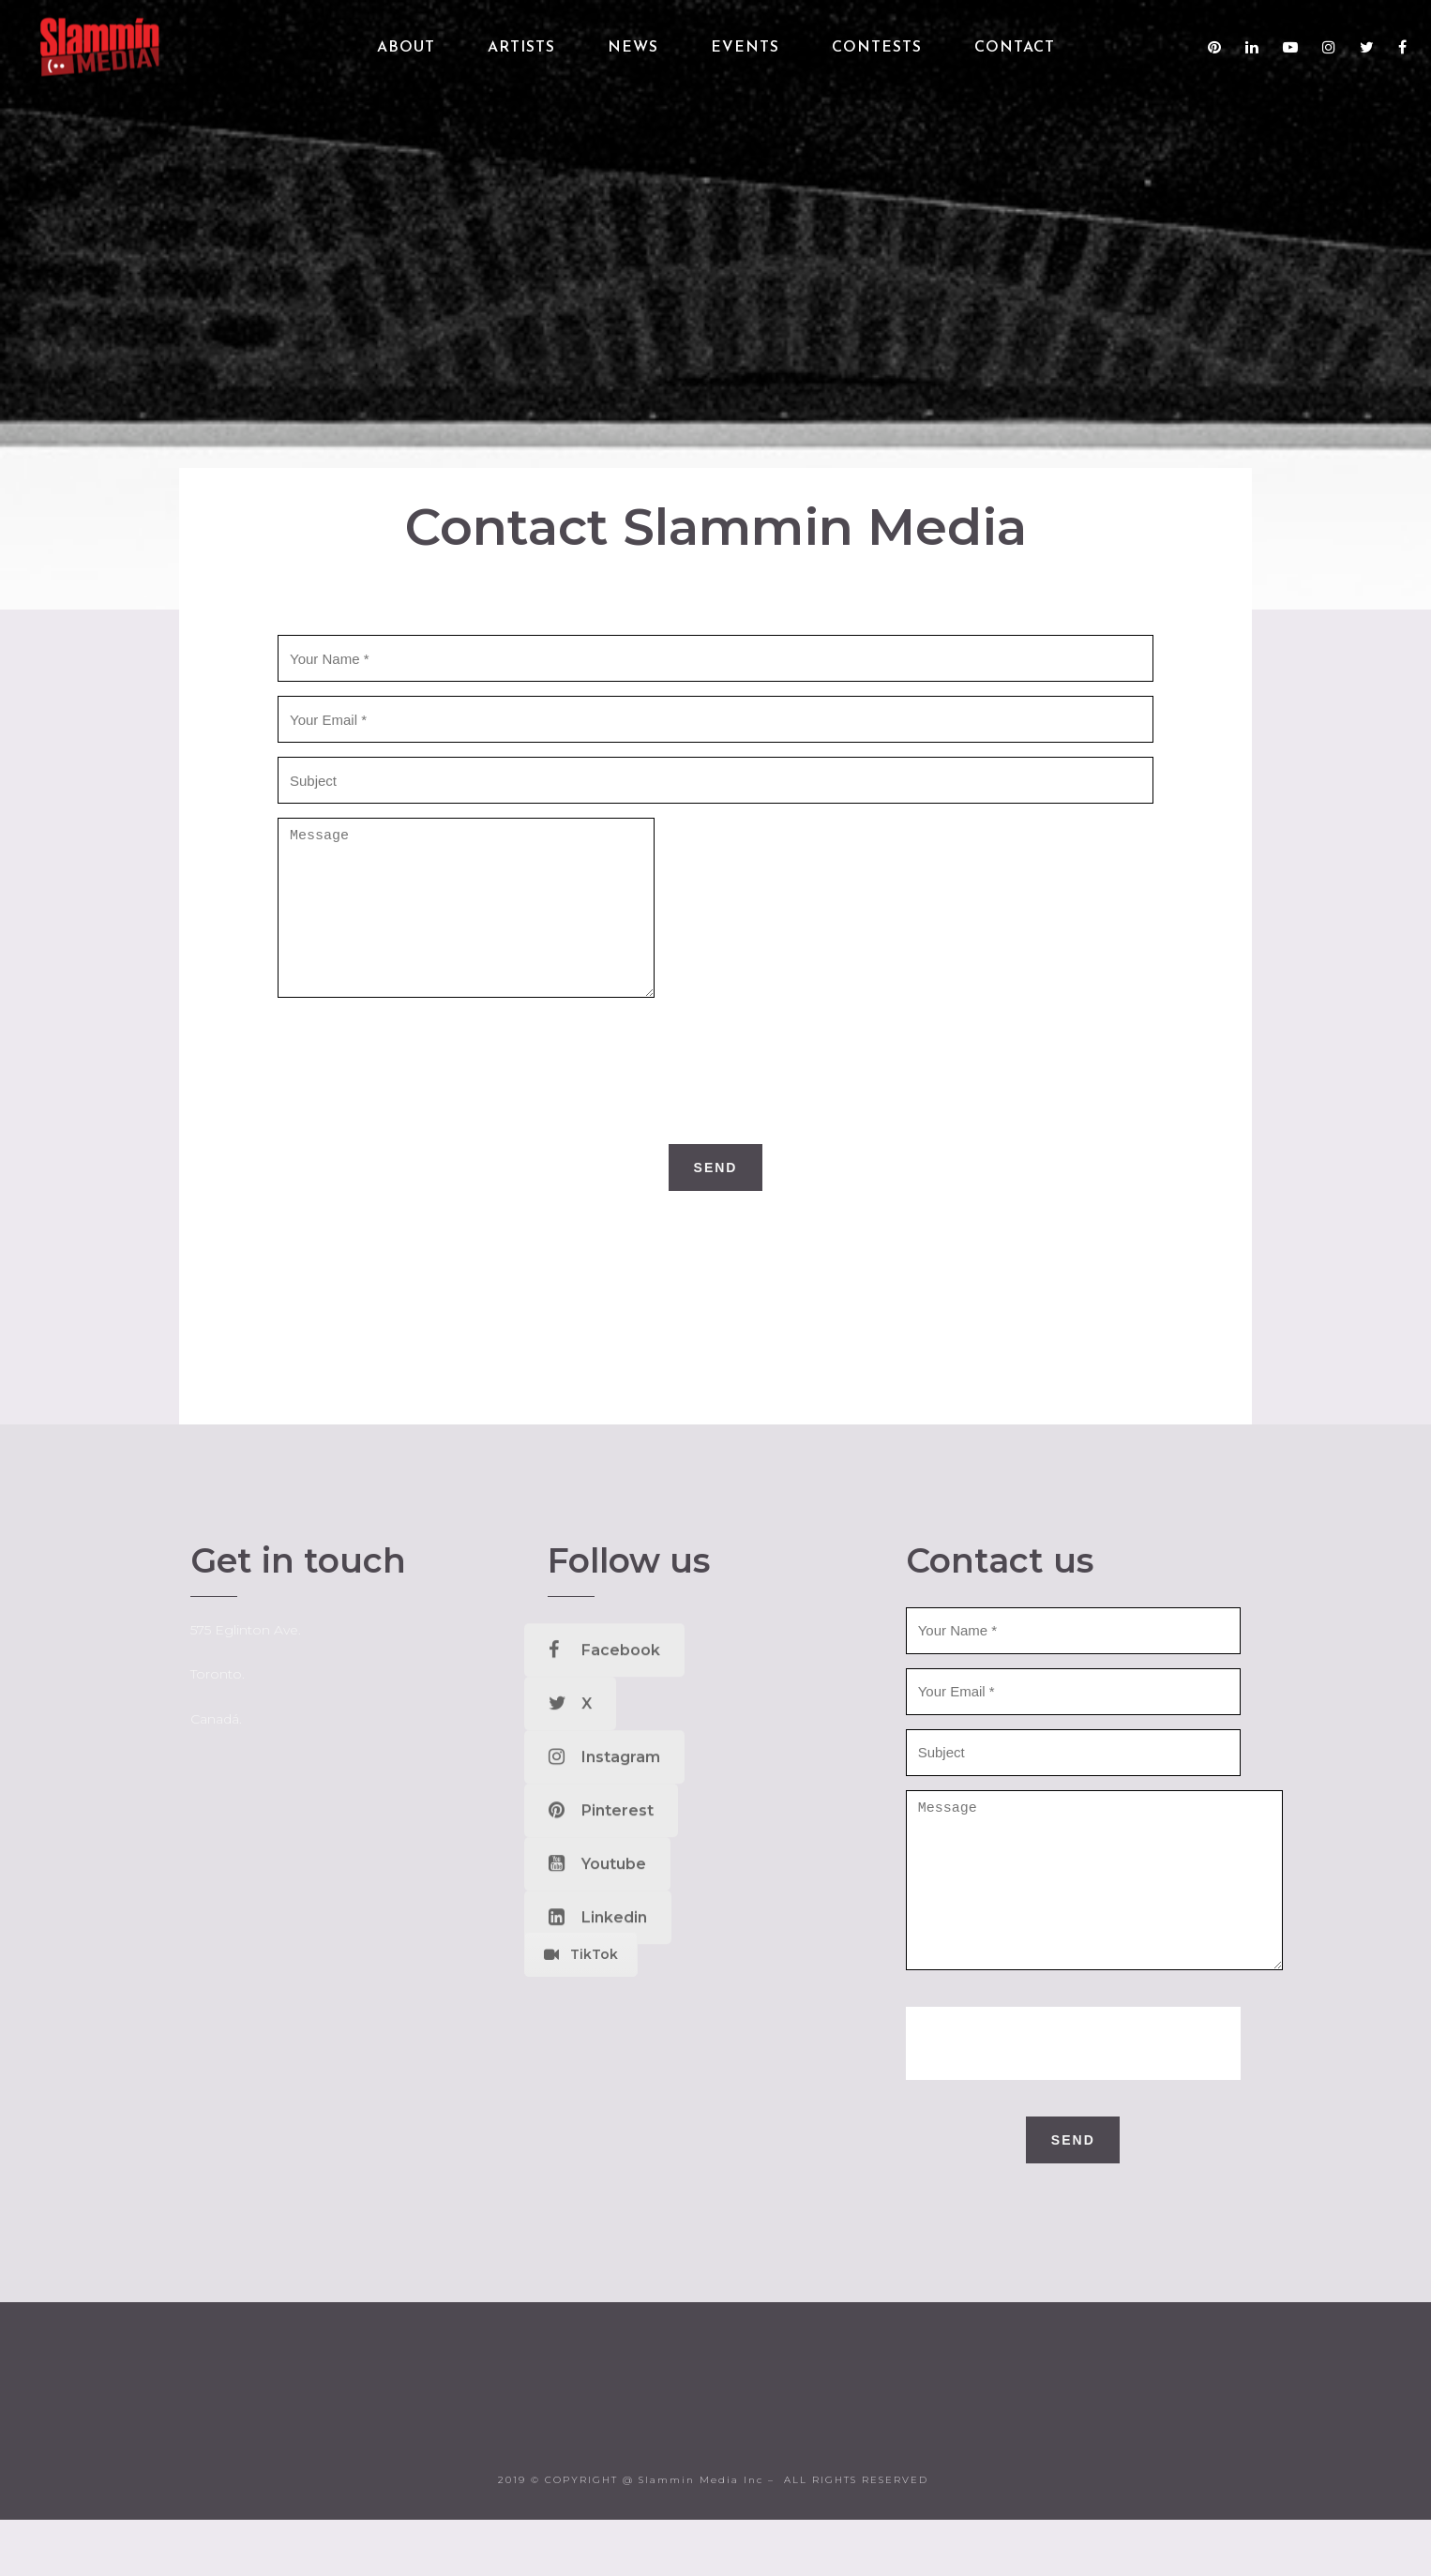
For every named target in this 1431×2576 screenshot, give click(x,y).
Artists (521, 47)
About (406, 47)
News (633, 47)
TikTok (581, 1982)
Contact (1014, 47)
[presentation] (715, 1099)
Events (745, 47)
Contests (877, 47)
